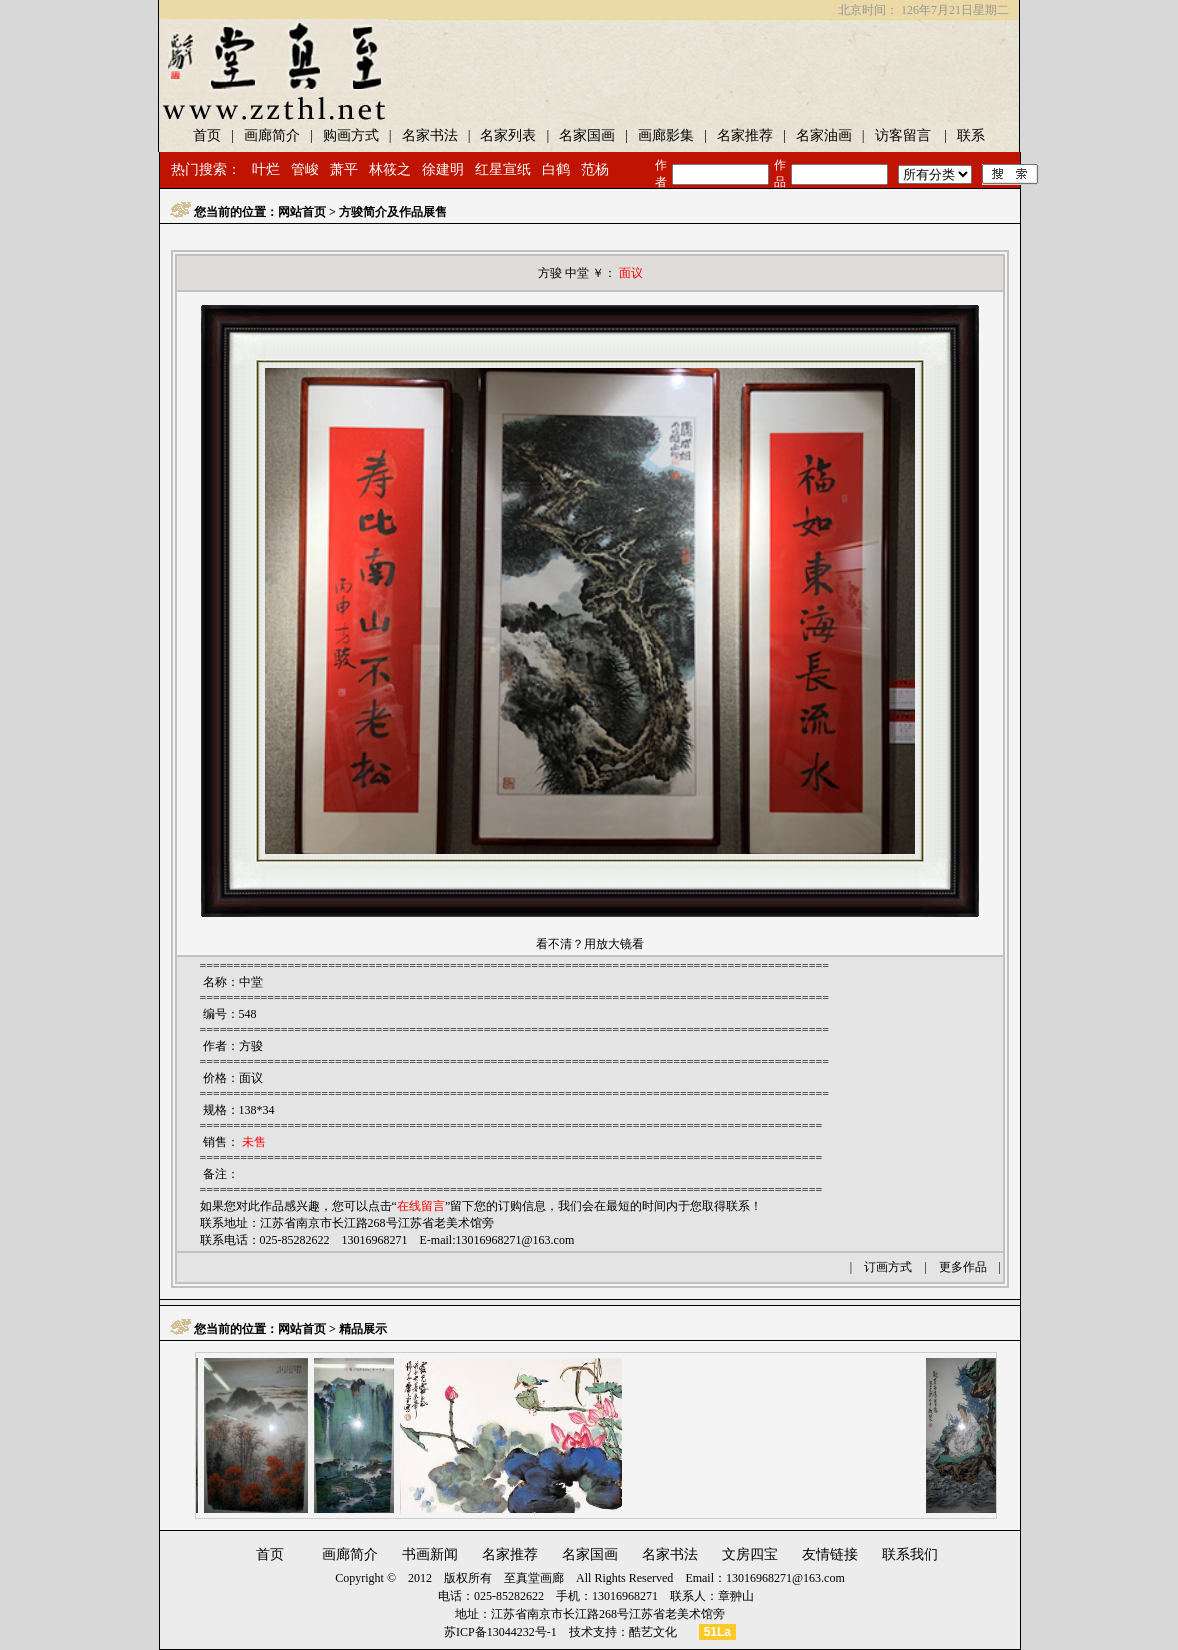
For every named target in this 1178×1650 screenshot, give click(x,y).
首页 (207, 135)
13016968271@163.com (515, 1240)
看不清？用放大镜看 (590, 944)
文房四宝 (750, 1554)
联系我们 (910, 1554)
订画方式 (888, 1267)
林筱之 (390, 169)
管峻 (305, 169)
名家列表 (508, 135)
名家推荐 (745, 135)
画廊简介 (272, 135)
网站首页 (302, 212)
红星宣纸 (503, 169)
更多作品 (963, 1267)
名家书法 (430, 135)
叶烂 (266, 169)
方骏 (251, 1046)
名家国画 (587, 135)
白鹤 (556, 169)
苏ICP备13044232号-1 (500, 1632)
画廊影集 (666, 135)
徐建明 (443, 169)
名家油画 (824, 135)
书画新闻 (430, 1554)
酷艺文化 (653, 1632)
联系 (971, 135)
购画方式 (351, 135)
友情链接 (830, 1554)
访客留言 (903, 135)
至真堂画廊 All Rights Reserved (588, 1578)
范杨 (595, 169)
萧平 (344, 169)
